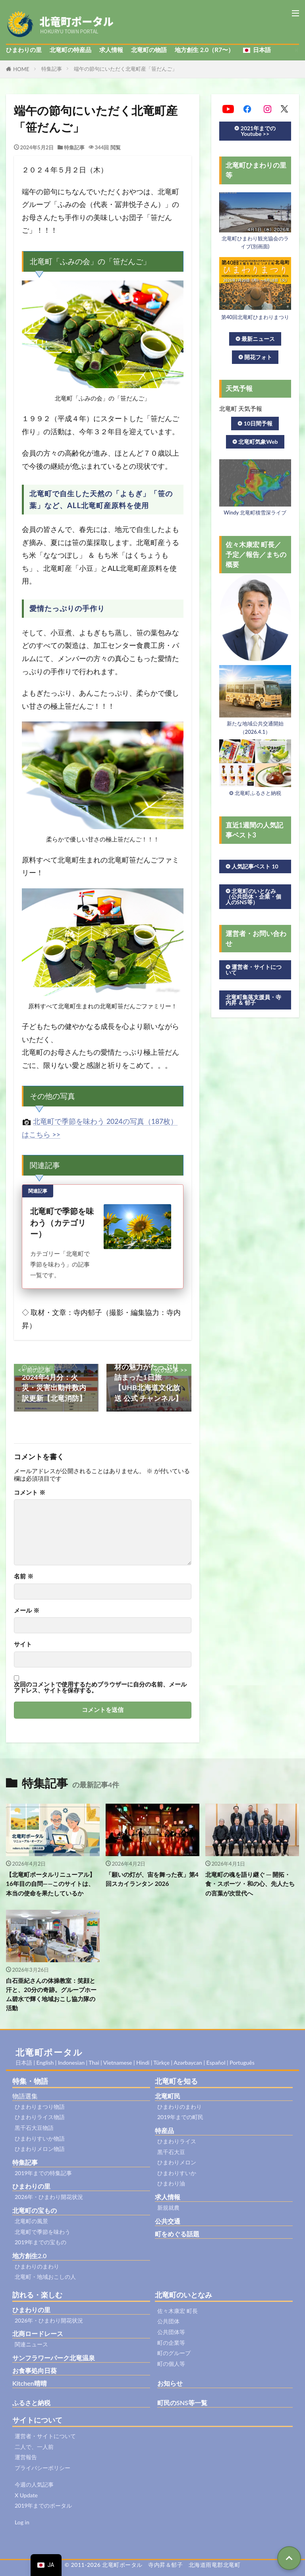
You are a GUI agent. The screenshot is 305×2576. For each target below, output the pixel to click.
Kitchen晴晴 (29, 2383)
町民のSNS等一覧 (182, 2402)
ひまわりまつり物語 (40, 2106)
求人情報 (111, 49)
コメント (29, 1492)
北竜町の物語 (149, 49)
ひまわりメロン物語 (40, 2148)
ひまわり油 (171, 2183)
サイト (23, 1644)
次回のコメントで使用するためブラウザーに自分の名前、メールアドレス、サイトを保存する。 (100, 1687)
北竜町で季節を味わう (42, 2231)
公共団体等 (171, 2331)
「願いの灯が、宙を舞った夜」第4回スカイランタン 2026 (152, 1879)
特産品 (164, 2130)
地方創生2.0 (29, 2255)
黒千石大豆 (171, 2152)
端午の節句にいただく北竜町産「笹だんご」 (125, 69)
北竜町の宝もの (34, 2210)
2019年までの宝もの (40, 2242)
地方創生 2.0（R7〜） (204, 49)
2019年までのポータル (43, 2505)
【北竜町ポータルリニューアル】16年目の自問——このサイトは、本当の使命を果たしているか (50, 1883)
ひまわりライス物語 (40, 2117)
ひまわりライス (176, 2141)
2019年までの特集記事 (43, 2173)
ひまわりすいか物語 (40, 2138)
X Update (26, 2495)
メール (26, 1610)
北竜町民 (167, 2096)
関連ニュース (31, 2344)
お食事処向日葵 (34, 2370)
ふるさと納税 (31, 2402)
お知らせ (170, 2383)
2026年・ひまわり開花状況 (49, 2196)
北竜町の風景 (31, 2221)
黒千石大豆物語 (34, 2127)
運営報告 (26, 2457)
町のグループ (174, 2353)
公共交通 (167, 2221)
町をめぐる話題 (177, 2234)
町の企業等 (171, 2342)
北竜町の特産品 (70, 49)
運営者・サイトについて (45, 2436)
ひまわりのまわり (37, 2266)
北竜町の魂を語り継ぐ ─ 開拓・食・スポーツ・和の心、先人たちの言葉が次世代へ (250, 1883)
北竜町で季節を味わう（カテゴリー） (62, 1222)
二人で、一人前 (34, 2446)
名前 (23, 1576)
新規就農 (168, 2207)
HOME (21, 69)
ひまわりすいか (176, 2173)
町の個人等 (171, 2363)
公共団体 (168, 2321)
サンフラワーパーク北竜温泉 (53, 2357)
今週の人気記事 (34, 2484)
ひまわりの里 (24, 49)
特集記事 (51, 69)
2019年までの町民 (180, 2117)
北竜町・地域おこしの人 (45, 2276)
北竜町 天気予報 (241, 408)
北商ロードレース (37, 2333)
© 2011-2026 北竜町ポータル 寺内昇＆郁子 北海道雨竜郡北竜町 (153, 2564)
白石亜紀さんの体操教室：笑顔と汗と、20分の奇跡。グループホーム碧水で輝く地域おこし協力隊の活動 (51, 1994)
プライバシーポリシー (42, 2467)
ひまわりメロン (176, 2162)
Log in (22, 2522)
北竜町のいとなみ (183, 2294)
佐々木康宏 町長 (177, 2310)
